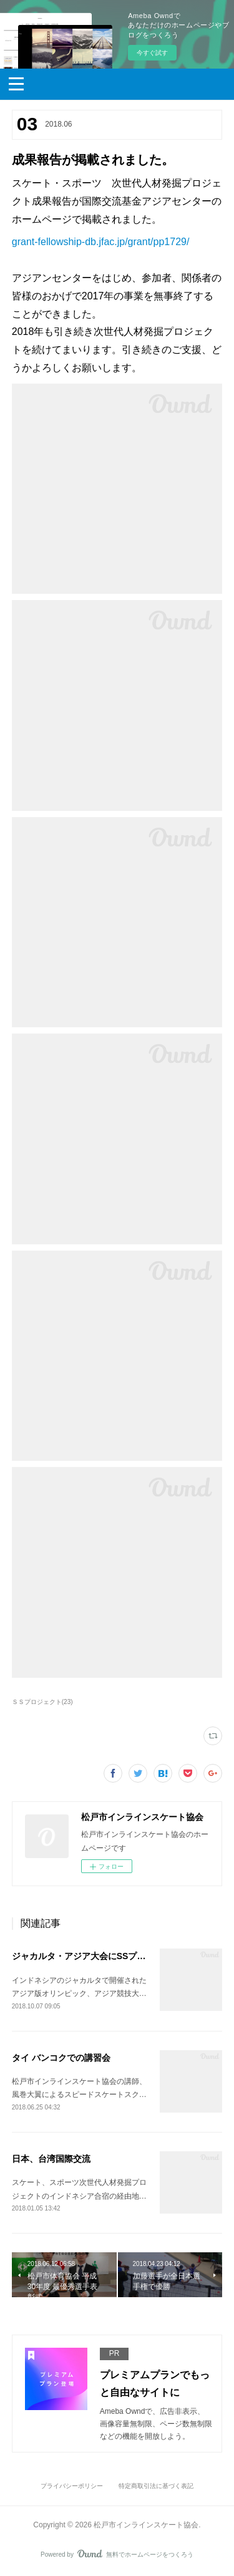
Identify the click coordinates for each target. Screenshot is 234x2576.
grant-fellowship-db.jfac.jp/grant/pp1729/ (101, 241)
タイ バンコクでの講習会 (61, 2058)
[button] (16, 83)
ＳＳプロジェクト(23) (42, 1701)
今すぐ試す (152, 52)
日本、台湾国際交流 (51, 2159)
